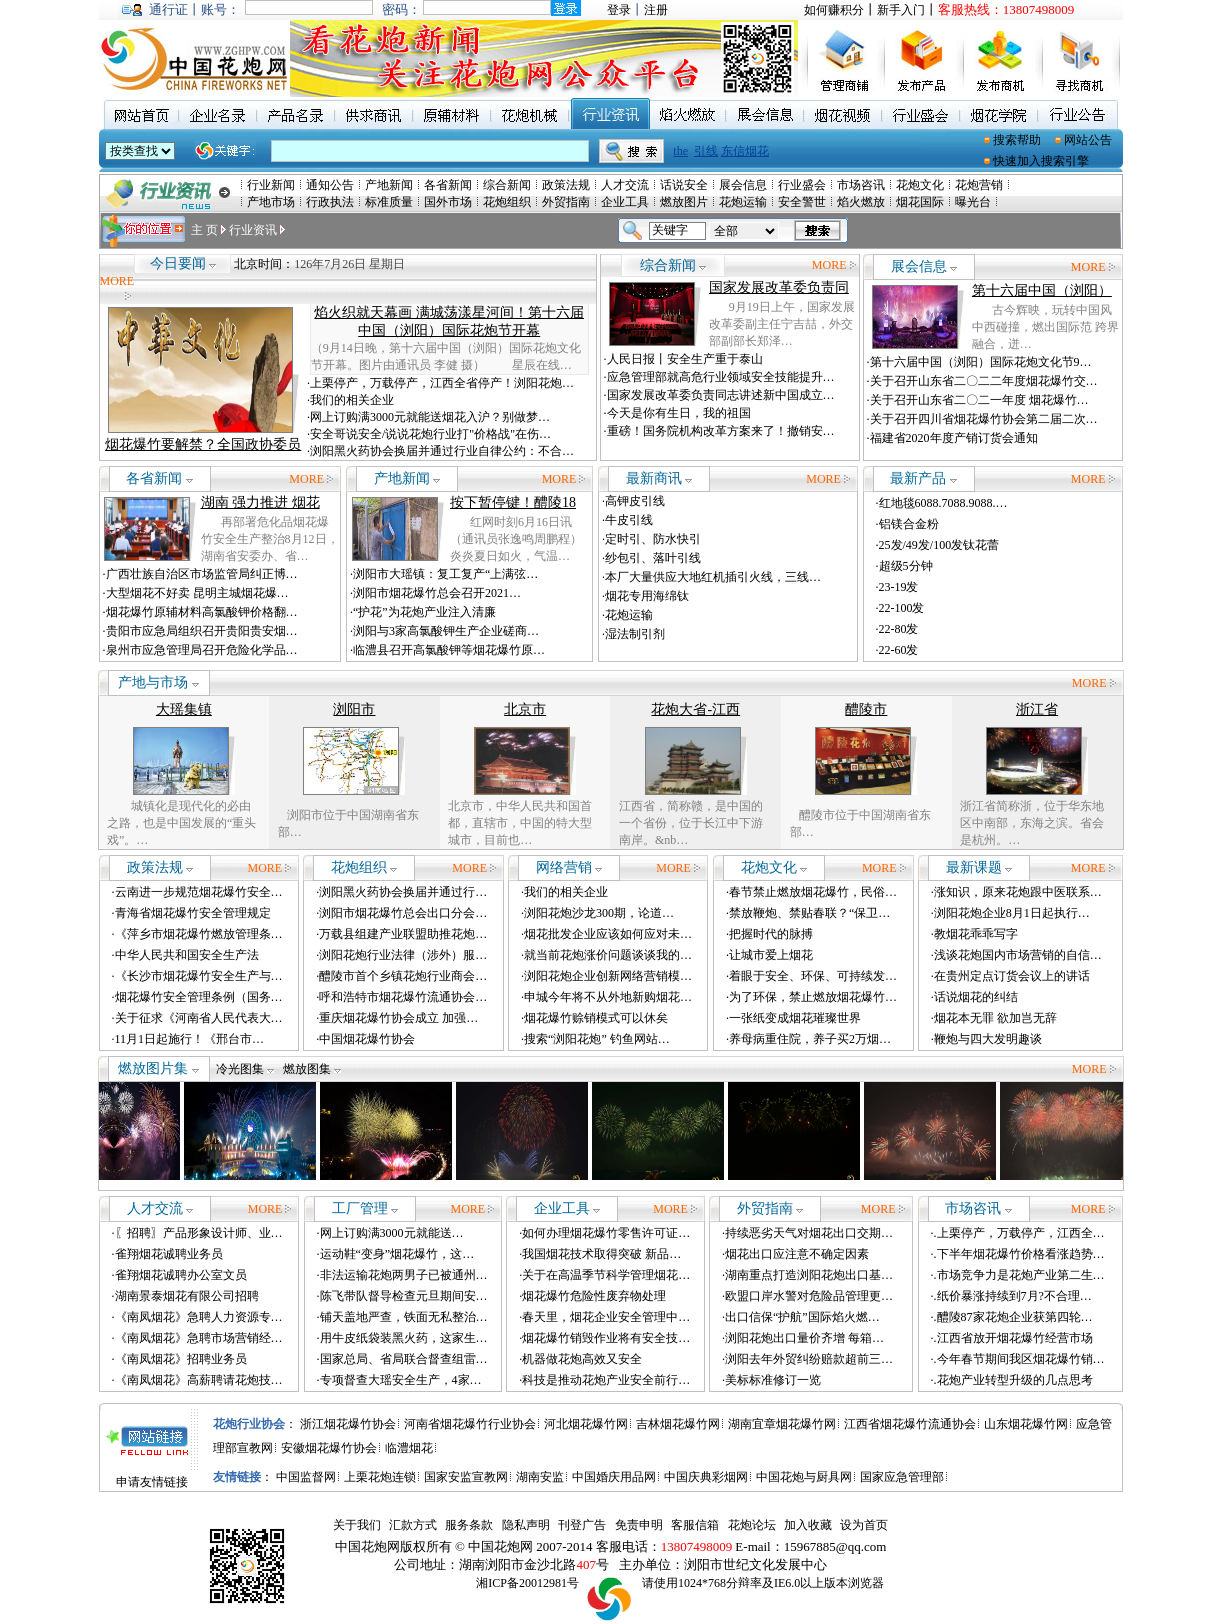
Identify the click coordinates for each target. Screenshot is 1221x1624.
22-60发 (899, 650)
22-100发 (902, 608)
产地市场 (271, 202)
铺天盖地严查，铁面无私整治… (404, 1317)
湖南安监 (540, 1477)
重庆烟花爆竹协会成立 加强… (398, 1018)
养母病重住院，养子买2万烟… (810, 1039)
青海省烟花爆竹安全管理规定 (193, 913)
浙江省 (1037, 709)
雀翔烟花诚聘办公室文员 (181, 1275)
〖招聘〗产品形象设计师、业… (199, 1233)
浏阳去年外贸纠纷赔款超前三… (809, 1359)
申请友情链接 (152, 1482)
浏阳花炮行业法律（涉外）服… (403, 955)
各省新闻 (448, 185)
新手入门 (901, 10)
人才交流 (625, 185)
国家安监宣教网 (466, 1477)
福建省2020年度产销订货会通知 (954, 438)
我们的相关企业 (352, 400)
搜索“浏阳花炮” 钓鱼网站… (597, 1039)
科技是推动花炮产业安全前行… (606, 1380)
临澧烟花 (409, 1448)
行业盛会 (802, 185)
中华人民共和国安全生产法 (187, 955)
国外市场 (448, 202)
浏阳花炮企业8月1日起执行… (1012, 913)
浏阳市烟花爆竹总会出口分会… (403, 913)
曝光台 (973, 202)
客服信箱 (695, 1525)
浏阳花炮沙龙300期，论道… (599, 913)
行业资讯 (253, 230)
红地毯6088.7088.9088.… (943, 503)
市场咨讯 (861, 185)
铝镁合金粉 (909, 524)
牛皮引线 (629, 520)
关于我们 (357, 1525)
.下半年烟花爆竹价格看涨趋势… (1019, 1254)
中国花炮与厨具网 (804, 1477)
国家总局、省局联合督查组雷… (404, 1359)
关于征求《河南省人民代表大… (199, 1018)
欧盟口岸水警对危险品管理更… (809, 1296)
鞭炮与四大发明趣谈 (988, 1039)
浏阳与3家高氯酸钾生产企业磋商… (446, 631)
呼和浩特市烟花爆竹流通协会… (403, 997)
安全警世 (802, 202)
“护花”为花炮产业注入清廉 (424, 612)
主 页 (204, 230)
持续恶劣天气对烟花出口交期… (809, 1233)
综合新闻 (507, 185)
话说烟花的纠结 (976, 997)
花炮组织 (507, 202)
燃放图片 (684, 202)
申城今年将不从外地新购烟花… (608, 997)
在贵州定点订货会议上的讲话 (1012, 976)
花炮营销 (979, 185)
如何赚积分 (834, 10)
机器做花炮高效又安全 (582, 1359)
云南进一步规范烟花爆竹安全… (199, 892)
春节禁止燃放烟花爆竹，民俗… (813, 892)
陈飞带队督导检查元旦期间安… (404, 1296)
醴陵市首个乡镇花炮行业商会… (403, 976)
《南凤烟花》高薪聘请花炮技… (199, 1380)
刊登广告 (582, 1525)
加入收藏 (808, 1525)
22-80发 (899, 629)
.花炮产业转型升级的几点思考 (1013, 1380)
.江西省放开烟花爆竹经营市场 (1013, 1338)
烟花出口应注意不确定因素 (797, 1254)
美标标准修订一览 (773, 1380)
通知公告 (330, 185)
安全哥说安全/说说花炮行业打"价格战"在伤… (430, 434)
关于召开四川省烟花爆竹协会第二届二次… (984, 419)
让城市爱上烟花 (771, 955)
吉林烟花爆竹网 (678, 1424)
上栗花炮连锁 (380, 1477)
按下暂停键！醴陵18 (513, 502)
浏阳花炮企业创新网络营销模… (608, 976)
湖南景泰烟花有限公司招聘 (187, 1296)
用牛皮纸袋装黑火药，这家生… (404, 1338)
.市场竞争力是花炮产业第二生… (1019, 1275)
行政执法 (330, 202)
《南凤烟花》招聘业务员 (181, 1359)
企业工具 (625, 202)
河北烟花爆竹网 (586, 1424)
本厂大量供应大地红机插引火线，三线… (713, 577)
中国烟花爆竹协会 (367, 1039)
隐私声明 (526, 1525)
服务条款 (469, 1525)
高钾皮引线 (635, 501)
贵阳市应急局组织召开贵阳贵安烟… (202, 631)
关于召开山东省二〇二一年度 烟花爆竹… (979, 400)
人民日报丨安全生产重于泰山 (685, 359)
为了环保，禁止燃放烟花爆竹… (813, 997)
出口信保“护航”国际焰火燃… (802, 1317)
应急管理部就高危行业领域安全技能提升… (721, 377)
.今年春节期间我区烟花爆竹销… (1019, 1359)
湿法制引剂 (635, 634)
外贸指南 (566, 202)
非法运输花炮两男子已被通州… (404, 1275)
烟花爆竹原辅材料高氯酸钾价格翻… (202, 612)
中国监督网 (306, 1477)
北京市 (525, 709)
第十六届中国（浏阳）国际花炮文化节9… (981, 362)
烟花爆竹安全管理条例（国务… (199, 997)
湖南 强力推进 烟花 (260, 502)
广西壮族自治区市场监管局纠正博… (202, 574)
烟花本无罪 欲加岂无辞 (995, 1018)
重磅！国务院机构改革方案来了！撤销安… (721, 431)
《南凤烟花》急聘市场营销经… (199, 1338)
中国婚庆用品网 (614, 1477)
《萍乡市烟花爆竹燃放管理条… (199, 934)
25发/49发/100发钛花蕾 (939, 545)
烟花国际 (920, 202)
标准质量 (389, 202)
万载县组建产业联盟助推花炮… (403, 934)
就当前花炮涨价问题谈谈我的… (608, 955)
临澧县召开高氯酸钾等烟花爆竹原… (449, 650)
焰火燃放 (861, 202)
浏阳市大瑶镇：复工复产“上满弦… (445, 574)
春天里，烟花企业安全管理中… (606, 1317)
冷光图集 (245, 1069)
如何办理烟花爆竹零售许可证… (606, 1233)
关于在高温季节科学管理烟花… (606, 1275)
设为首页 (864, 1525)
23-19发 (899, 587)
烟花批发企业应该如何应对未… (608, 934)
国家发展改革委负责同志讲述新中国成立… (721, 395)
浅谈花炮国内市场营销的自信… (1018, 955)
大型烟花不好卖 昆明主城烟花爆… (197, 593)
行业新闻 (271, 185)
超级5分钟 (906, 566)
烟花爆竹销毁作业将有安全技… (606, 1338)
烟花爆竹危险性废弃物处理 (594, 1296)
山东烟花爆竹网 (1026, 1424)
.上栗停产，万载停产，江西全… (1019, 1233)
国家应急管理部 (902, 1477)
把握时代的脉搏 (771, 934)
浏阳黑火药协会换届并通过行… (403, 892)
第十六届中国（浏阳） (1042, 290)
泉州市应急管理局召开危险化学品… (202, 650)
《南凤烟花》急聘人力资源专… (199, 1317)
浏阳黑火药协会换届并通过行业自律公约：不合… (442, 451)
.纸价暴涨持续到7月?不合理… (1013, 1296)
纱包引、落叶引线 (653, 558)
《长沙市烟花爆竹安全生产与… (199, 976)
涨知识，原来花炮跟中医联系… (1018, 892)
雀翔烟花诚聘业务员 (169, 1254)
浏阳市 (354, 709)
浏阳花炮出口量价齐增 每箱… (804, 1338)
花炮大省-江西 (695, 709)
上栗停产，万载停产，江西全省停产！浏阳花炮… (442, 383)
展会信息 (743, 185)
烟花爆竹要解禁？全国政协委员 (203, 444)
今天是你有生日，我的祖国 (679, 413)
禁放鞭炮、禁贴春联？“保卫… (809, 913)
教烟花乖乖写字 (976, 934)
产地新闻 (389, 185)
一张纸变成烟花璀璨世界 (795, 1018)
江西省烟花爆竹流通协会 (910, 1424)
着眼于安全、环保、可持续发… (813, 976)
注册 (656, 10)
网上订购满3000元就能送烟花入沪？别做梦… (430, 417)
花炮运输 (743, 202)
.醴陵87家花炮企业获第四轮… (1013, 1317)
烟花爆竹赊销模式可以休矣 (596, 1018)
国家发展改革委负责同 (779, 287)
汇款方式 (413, 1525)
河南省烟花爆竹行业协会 (470, 1424)
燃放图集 (312, 1069)
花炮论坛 (752, 1525)
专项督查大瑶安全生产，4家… (401, 1380)
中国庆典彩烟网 (706, 1477)
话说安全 (684, 185)
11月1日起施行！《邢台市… (190, 1039)
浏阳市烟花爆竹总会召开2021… (437, 593)
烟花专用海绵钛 (647, 596)
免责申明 (639, 1525)
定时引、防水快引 (653, 539)
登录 (619, 10)
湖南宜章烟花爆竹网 (782, 1424)
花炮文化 (920, 185)
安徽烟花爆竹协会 (329, 1448)
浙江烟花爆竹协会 (348, 1424)
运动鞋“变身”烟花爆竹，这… (397, 1254)
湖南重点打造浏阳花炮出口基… (809, 1275)
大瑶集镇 (184, 709)
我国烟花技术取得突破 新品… (601, 1254)
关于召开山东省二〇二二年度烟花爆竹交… (984, 381)
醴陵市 (866, 709)
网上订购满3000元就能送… (392, 1233)
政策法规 (566, 185)
